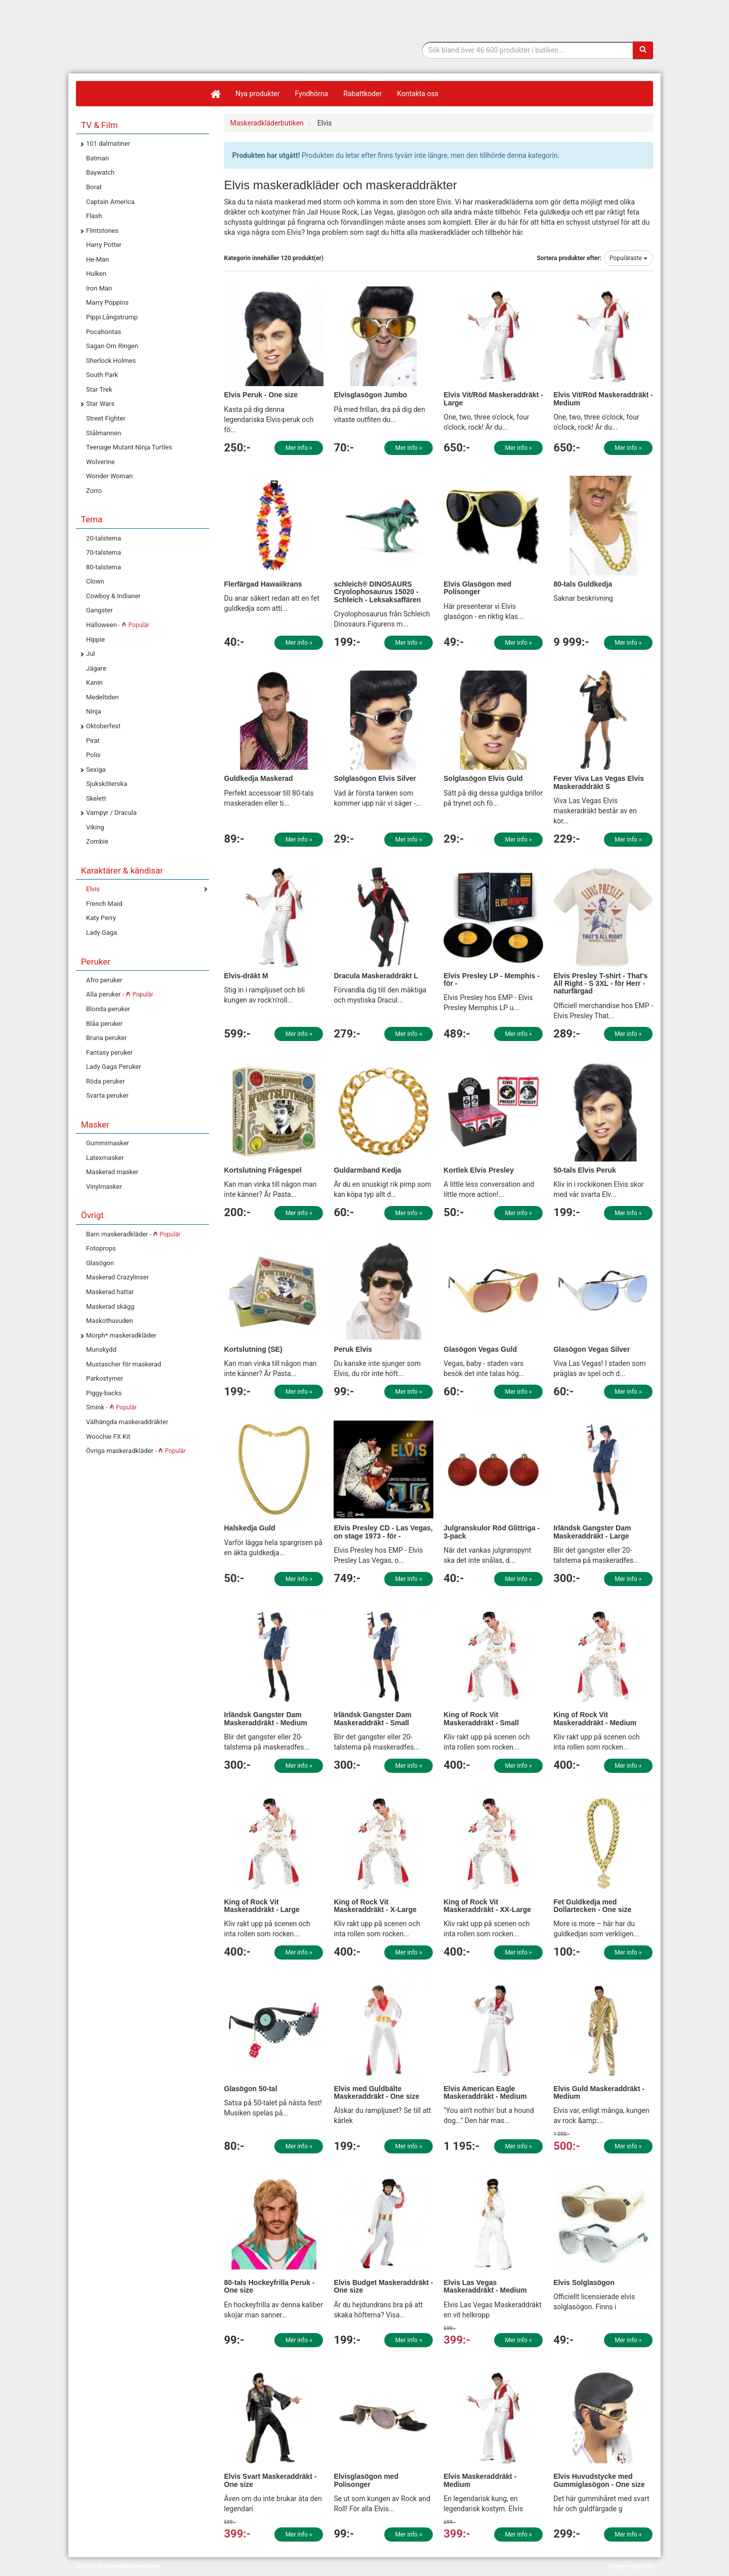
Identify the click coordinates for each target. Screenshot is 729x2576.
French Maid (104, 903)
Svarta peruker (107, 1095)
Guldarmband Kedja (367, 1170)
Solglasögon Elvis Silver (375, 778)
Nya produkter (257, 94)
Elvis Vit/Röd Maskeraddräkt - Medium (603, 398)
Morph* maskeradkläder (121, 1335)
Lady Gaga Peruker (113, 1066)
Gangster (99, 610)
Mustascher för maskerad (123, 1364)
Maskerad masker (112, 1172)
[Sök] (643, 50)
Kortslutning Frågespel (263, 1170)
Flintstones (102, 230)
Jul (90, 653)
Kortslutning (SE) (253, 1349)
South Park (102, 375)
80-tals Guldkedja (582, 584)
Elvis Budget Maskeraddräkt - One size (383, 2286)
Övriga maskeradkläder (136, 1451)
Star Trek (99, 389)
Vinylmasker (104, 1186)
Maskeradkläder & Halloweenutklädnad (139, 60)
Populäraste (628, 258)
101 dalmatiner (108, 143)
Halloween (117, 625)
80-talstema (103, 567)
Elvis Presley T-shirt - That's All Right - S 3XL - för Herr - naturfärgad (600, 983)
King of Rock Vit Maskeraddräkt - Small (481, 1718)
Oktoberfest (103, 726)
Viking (95, 827)
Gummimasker (107, 1143)
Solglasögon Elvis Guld (482, 778)
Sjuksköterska (106, 783)
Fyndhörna (312, 94)
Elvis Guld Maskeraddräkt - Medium (598, 2092)
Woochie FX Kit (108, 1436)
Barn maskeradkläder (133, 1234)
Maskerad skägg (110, 1306)
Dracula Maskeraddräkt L (376, 976)
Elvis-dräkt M (246, 976)
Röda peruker (105, 1081)
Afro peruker (104, 980)
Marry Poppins (107, 302)
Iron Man (99, 288)
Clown (95, 581)
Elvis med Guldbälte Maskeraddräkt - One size (376, 2092)
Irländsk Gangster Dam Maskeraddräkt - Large (592, 1532)
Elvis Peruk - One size (261, 395)
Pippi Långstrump (112, 317)
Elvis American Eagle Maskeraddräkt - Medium (484, 2092)
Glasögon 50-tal (250, 2089)
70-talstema (103, 552)
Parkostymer (104, 1378)
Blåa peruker (104, 1023)
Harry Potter (104, 244)
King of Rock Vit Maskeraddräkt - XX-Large (487, 1906)
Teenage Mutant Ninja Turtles (129, 447)
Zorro (94, 490)
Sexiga (96, 769)
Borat (94, 187)
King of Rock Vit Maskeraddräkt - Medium (594, 1718)
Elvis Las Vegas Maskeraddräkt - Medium (484, 2286)
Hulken (96, 273)
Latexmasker (105, 1157)
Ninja (93, 711)
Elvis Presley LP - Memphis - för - (491, 979)
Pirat (93, 740)
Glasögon (100, 1263)
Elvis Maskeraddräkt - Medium (479, 2480)
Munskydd (101, 1349)
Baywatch (100, 172)
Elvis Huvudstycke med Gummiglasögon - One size (598, 2480)
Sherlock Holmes (111, 360)
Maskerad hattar (110, 1292)
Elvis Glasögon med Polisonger (477, 588)
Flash (94, 216)
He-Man (97, 259)
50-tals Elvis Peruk (584, 1170)
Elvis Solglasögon (584, 2282)
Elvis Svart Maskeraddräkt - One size (270, 2480)
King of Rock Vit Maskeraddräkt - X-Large (375, 1906)
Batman (97, 158)
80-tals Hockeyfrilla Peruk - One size (269, 2286)
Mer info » (299, 447)
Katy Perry (101, 918)
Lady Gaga (101, 932)
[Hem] (215, 93)
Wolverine (100, 462)
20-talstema (103, 538)
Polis (93, 755)
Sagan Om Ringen (112, 346)
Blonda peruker (108, 1009)
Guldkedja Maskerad (258, 778)
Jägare (96, 668)
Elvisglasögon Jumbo (370, 395)
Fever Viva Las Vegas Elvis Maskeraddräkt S (598, 782)
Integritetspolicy (631, 2566)
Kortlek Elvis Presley (478, 1170)
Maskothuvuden (109, 1320)
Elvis (93, 889)
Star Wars (100, 403)
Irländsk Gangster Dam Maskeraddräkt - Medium (265, 1718)
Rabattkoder (362, 94)
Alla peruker (119, 994)
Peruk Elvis (353, 1349)
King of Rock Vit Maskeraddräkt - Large (262, 1906)
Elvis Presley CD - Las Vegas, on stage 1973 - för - (383, 1532)
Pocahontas (103, 332)
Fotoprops (101, 1248)
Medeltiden (102, 697)
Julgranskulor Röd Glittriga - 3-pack (491, 1532)
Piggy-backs (104, 1393)
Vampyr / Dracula (111, 812)
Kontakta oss (417, 94)
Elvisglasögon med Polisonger (366, 2480)
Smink (111, 1407)
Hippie (95, 639)
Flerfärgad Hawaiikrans (263, 584)
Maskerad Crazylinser (117, 1277)
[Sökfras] (528, 50)
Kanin (94, 682)
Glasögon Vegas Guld (480, 1349)
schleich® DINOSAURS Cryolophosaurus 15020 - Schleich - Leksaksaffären (377, 592)
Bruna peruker (106, 1038)
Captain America (110, 201)
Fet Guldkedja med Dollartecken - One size (592, 1906)
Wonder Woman (109, 476)
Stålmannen (103, 433)
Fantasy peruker (109, 1052)
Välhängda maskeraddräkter (127, 1422)
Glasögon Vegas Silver (591, 1349)
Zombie (97, 841)
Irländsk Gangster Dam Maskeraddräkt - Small (372, 1718)
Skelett (96, 798)
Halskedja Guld (249, 1528)
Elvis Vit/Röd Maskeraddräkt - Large (493, 398)
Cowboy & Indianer (113, 596)
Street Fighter (106, 418)
